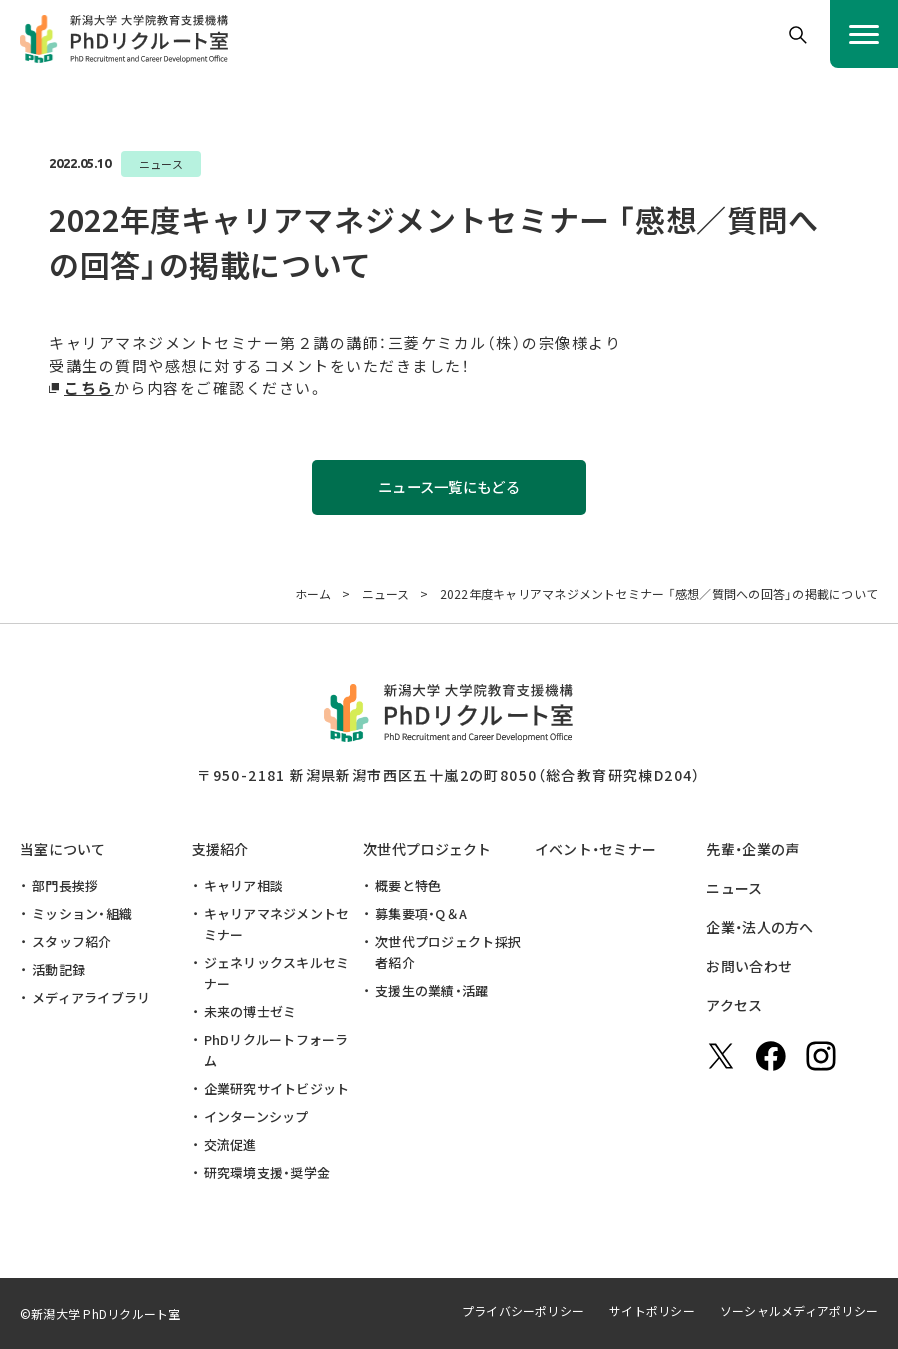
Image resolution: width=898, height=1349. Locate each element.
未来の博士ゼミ (250, 1011)
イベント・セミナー (596, 849)
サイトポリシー (652, 1310)
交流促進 (230, 1144)
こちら (89, 387)
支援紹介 (220, 849)
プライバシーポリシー (523, 1310)
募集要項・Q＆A (421, 913)
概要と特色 (408, 885)
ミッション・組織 (82, 913)
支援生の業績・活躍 (431, 990)
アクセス (734, 1005)
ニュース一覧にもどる (449, 487)
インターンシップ (256, 1116)
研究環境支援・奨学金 (267, 1172)
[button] (798, 35)
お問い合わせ (749, 966)
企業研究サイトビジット (277, 1088)
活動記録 (58, 969)
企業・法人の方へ (759, 927)
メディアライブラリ (91, 997)
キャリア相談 (244, 885)
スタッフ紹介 (72, 941)
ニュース (734, 888)
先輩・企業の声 (752, 849)
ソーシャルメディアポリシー (799, 1310)
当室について (63, 849)
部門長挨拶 (65, 885)
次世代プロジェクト (427, 849)
